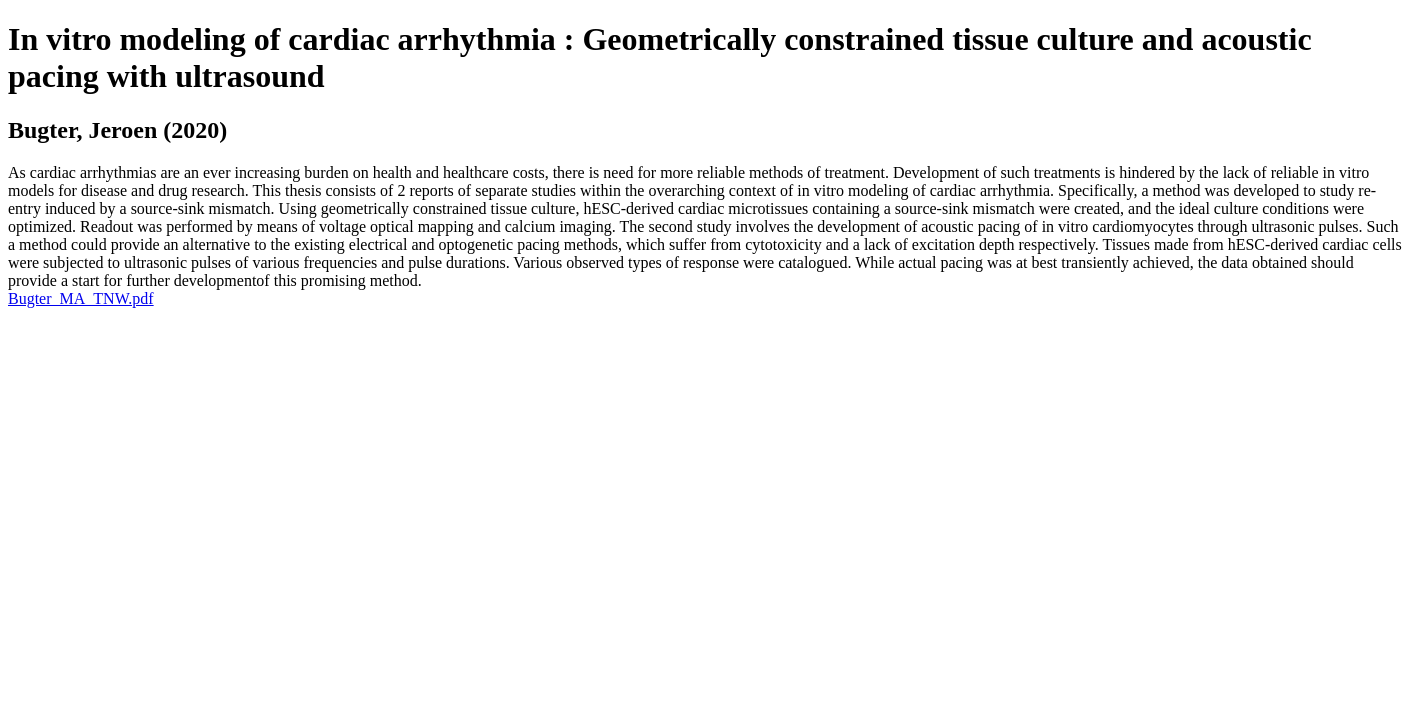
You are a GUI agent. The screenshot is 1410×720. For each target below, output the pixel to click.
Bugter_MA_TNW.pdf (81, 298)
